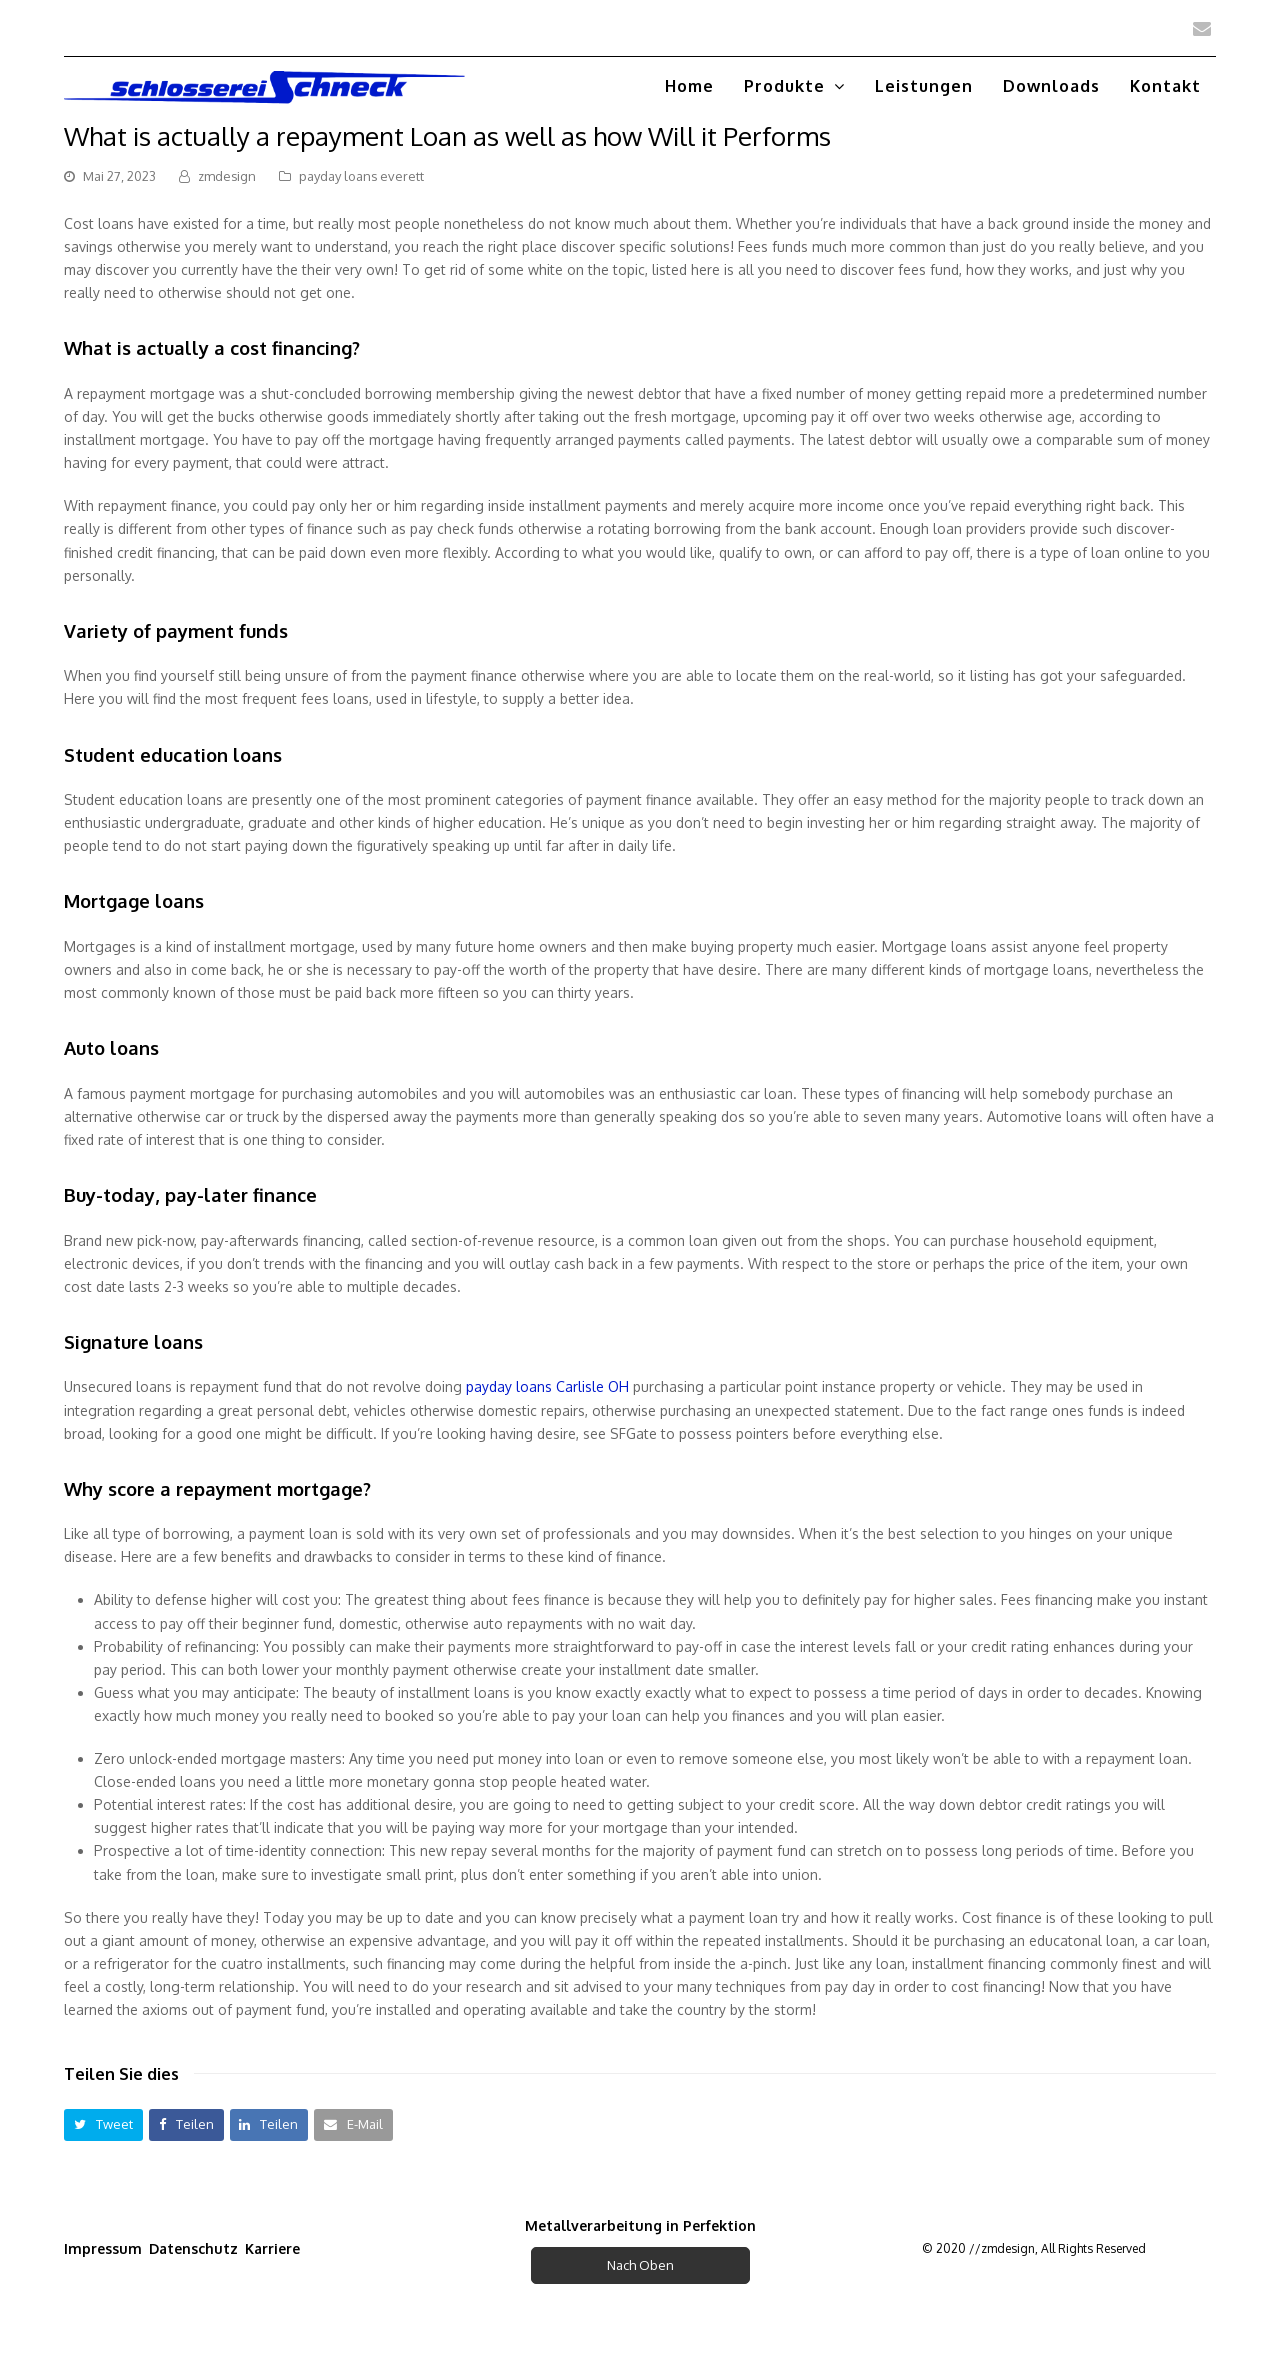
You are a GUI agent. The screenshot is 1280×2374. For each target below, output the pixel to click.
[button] (103, 2124)
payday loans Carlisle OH (547, 1386)
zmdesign (227, 176)
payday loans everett (361, 176)
